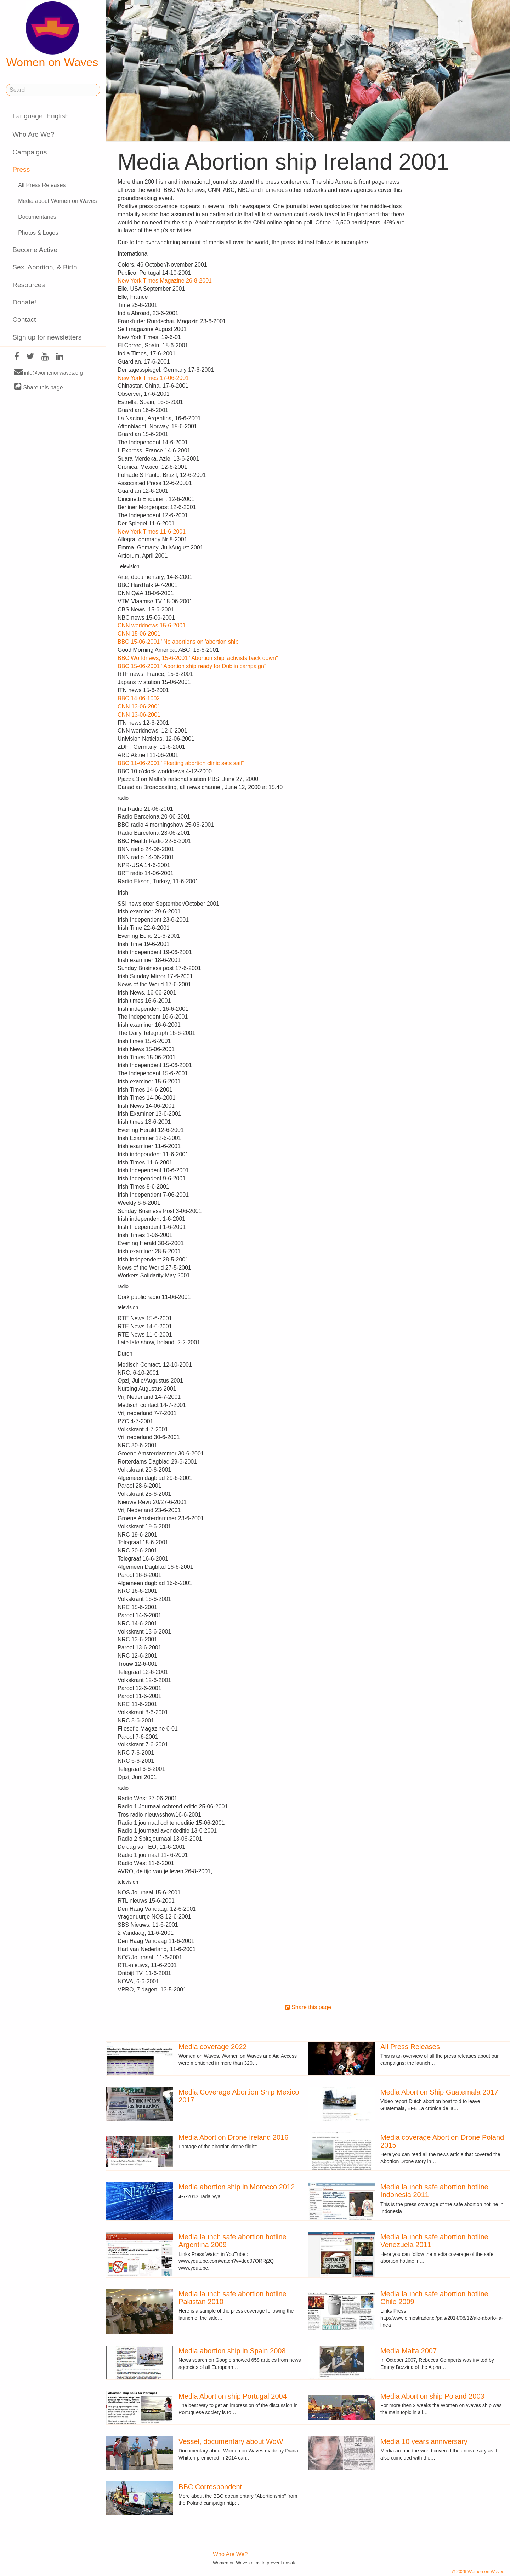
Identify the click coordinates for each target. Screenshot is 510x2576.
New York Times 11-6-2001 (152, 532)
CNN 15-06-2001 (139, 634)
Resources (28, 285)
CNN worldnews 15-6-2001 (152, 625)
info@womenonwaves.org (48, 372)
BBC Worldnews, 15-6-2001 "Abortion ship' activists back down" (198, 658)
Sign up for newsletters (46, 337)
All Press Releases (42, 185)
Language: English (40, 116)
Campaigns (29, 152)
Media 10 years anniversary (424, 2441)
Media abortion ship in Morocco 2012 (236, 2187)
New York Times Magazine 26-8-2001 (165, 281)
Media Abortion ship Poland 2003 (432, 2396)
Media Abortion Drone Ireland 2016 (233, 2137)
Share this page (38, 387)
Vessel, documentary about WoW (230, 2441)
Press (21, 169)
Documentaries (37, 217)
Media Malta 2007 (408, 2351)
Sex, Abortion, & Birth (44, 267)
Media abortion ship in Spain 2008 (231, 2351)
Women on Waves (52, 35)
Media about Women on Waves (57, 201)
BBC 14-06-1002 (139, 698)
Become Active (34, 249)
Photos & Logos (38, 233)
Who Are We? (33, 134)
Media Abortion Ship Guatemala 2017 (439, 2092)
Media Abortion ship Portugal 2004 (232, 2396)
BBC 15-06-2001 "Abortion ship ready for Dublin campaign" (192, 666)
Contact (24, 319)
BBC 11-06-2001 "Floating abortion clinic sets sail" (181, 763)
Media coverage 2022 (212, 2047)
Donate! (24, 302)
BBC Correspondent (210, 2487)
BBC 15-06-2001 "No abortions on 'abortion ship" (179, 642)
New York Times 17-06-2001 (153, 378)
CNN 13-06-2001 (139, 706)
